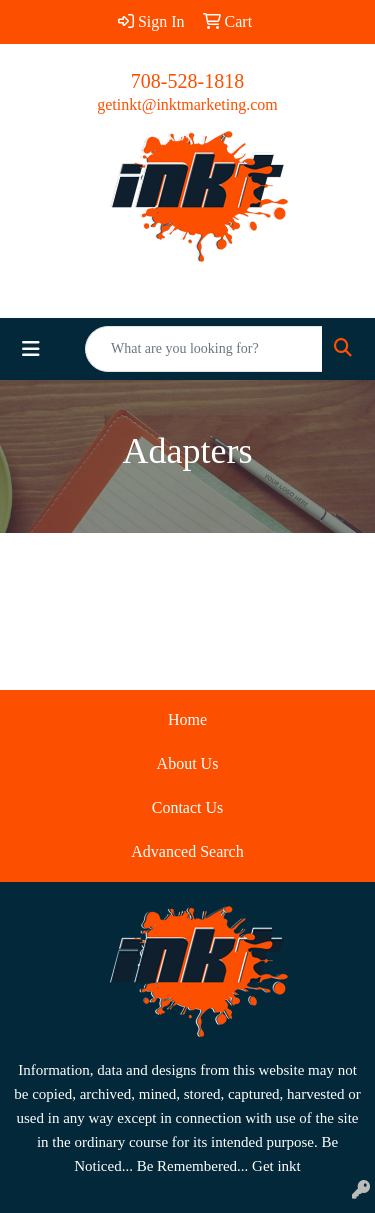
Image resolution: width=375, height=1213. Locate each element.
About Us (188, 763)
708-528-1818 (187, 81)
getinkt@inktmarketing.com (187, 104)
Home (187, 719)
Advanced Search (187, 851)
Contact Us (188, 807)
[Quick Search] (204, 349)
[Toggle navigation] (31, 349)
